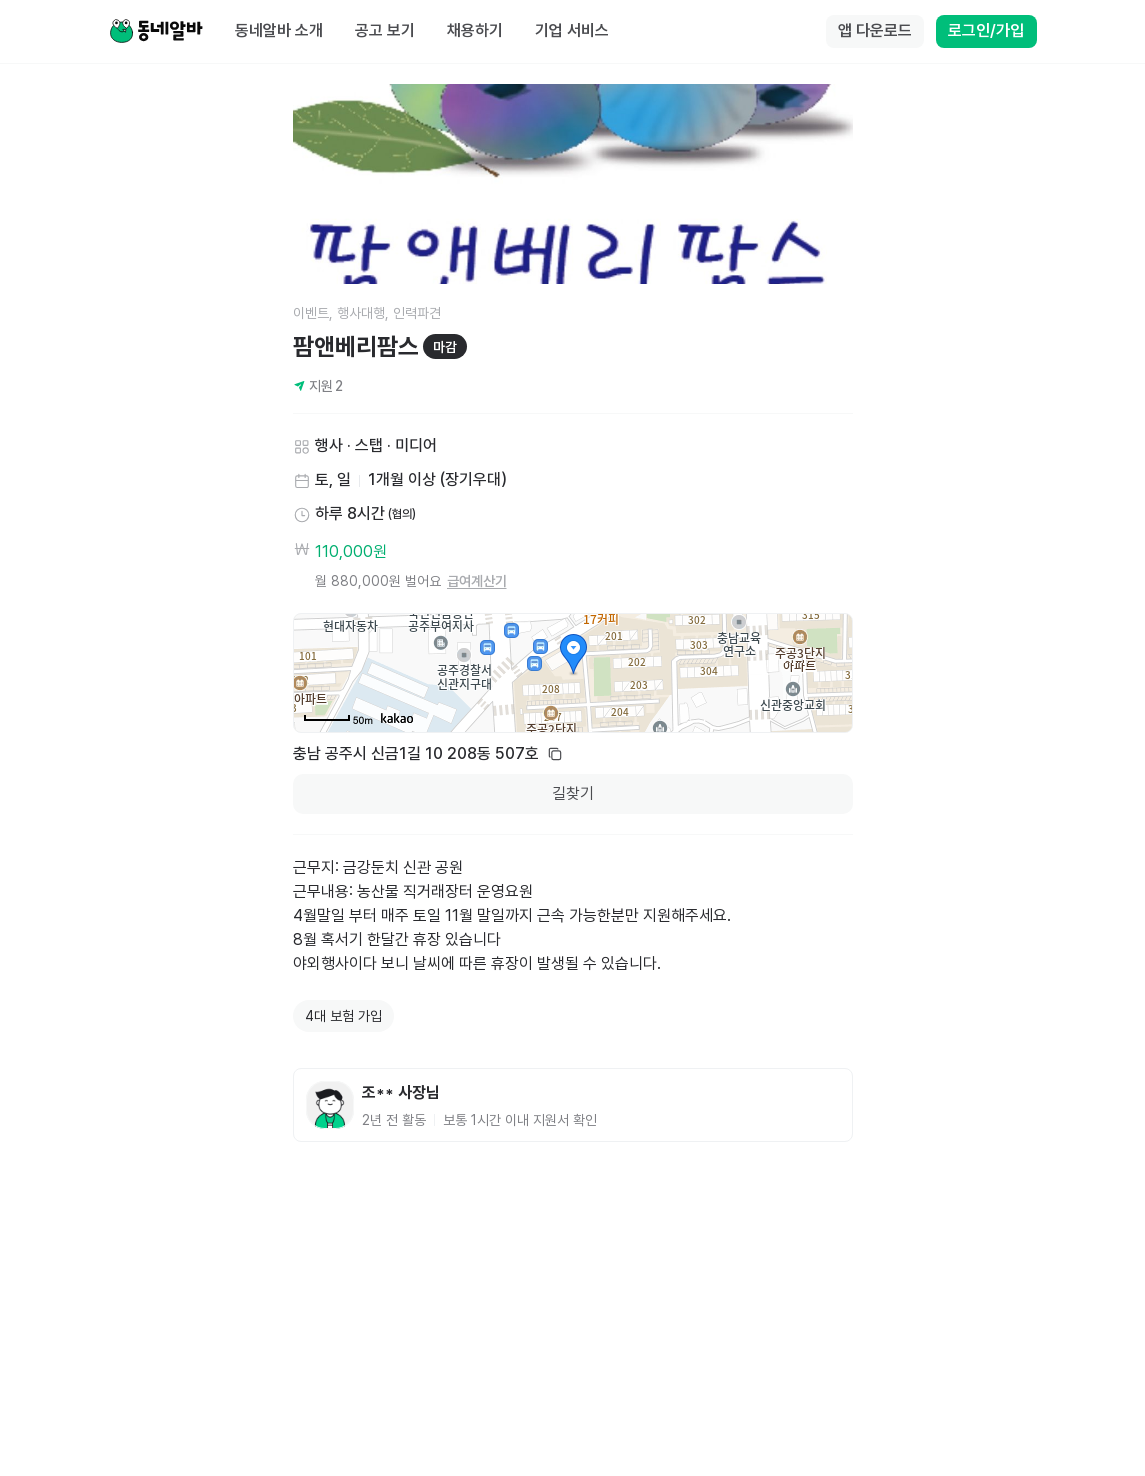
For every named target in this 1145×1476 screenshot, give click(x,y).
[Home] (156, 32)
